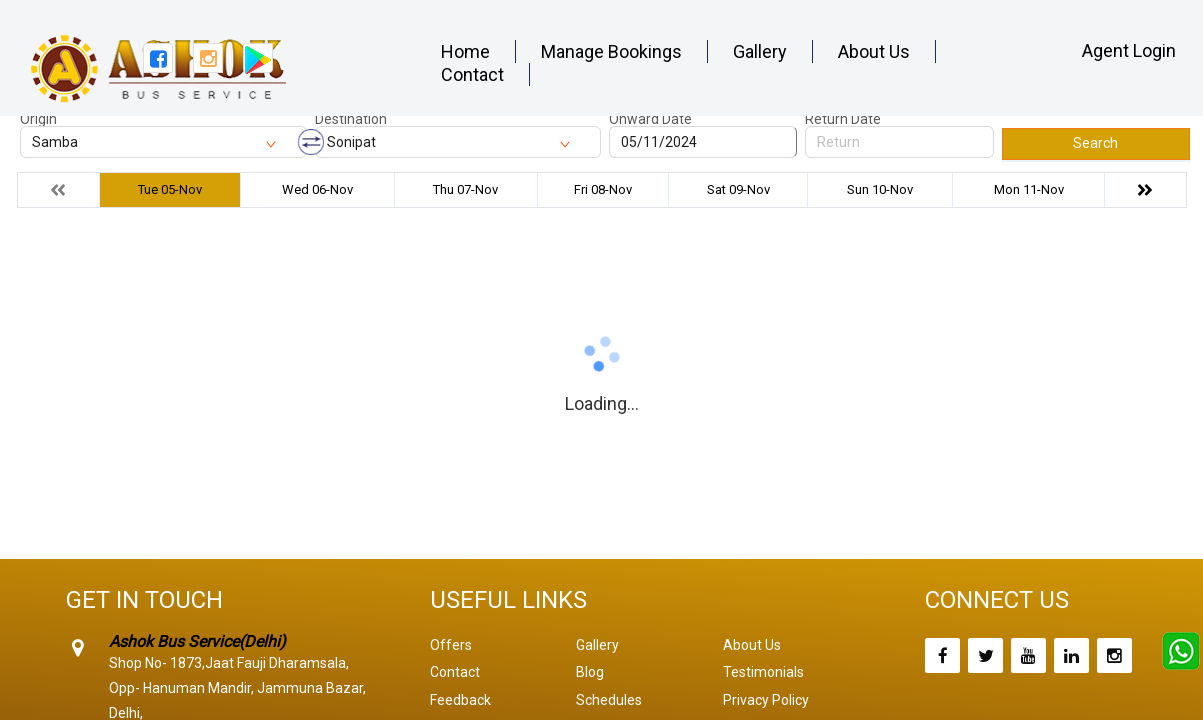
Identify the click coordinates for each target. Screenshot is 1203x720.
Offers (451, 645)
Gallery (760, 51)
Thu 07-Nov (465, 189)
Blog (590, 672)
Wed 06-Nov (317, 189)
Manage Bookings (611, 51)
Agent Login (1129, 50)
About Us (874, 51)
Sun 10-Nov (880, 189)
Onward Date (650, 119)
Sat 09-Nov (738, 189)
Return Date (843, 119)
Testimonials (763, 672)
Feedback (460, 700)
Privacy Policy (766, 700)
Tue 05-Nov (170, 189)
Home (465, 51)
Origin (38, 119)
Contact (472, 74)
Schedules (609, 700)
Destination (351, 119)
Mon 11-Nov (1029, 189)
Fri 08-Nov (603, 189)
